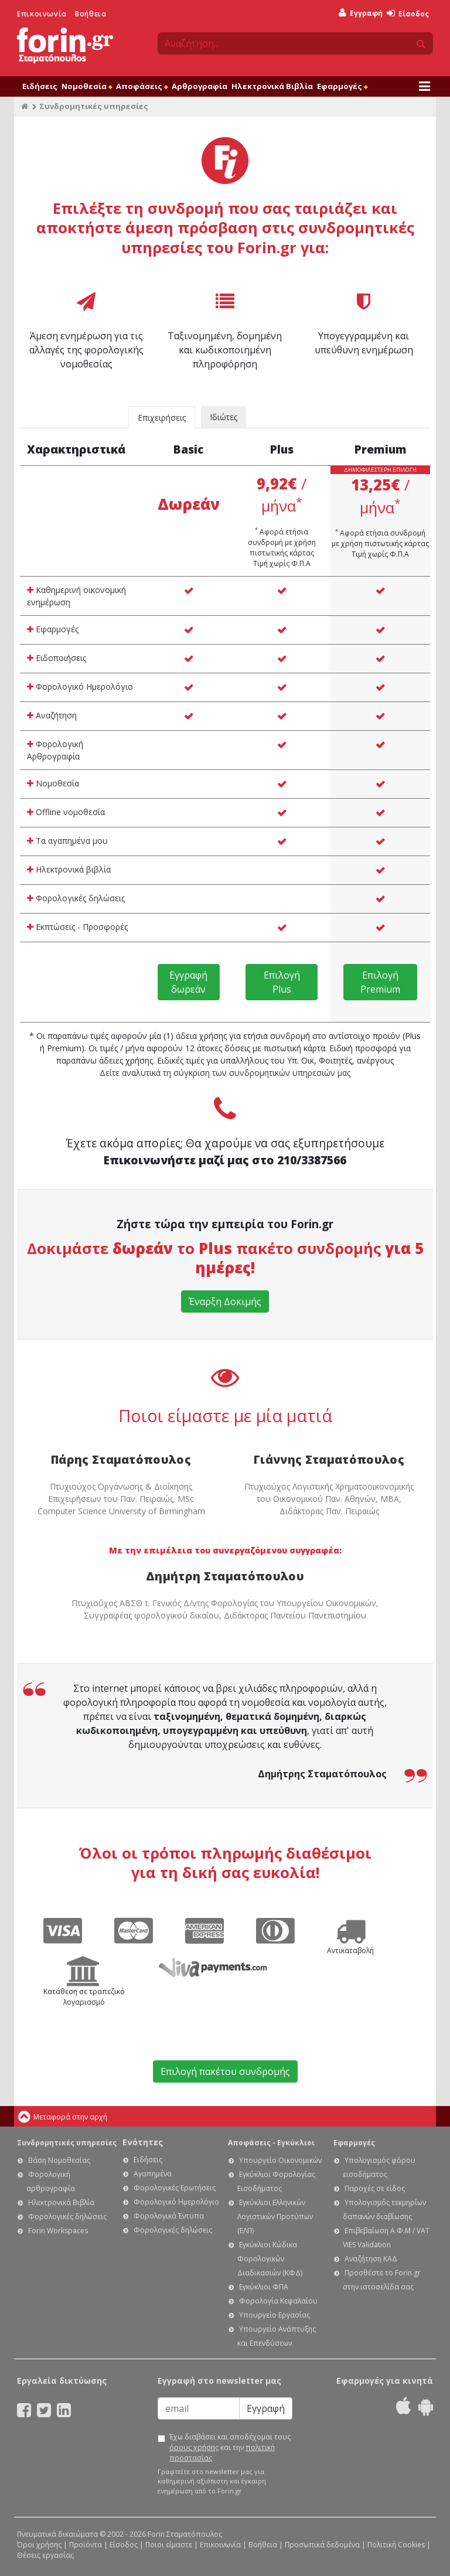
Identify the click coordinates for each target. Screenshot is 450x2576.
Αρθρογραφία (199, 86)
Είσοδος (408, 14)
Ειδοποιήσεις (56, 657)
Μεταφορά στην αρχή (70, 2117)
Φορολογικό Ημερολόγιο (80, 686)
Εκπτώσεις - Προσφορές (77, 926)
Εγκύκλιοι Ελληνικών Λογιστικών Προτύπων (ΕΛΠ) (275, 2216)
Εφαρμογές (342, 86)
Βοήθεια (90, 14)
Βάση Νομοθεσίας (59, 2160)
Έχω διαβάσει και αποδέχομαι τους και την (230, 2447)
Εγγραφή (361, 13)
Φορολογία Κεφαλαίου (278, 2301)
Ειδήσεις (39, 86)
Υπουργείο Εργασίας (274, 2315)
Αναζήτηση (52, 715)
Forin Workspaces (58, 2231)
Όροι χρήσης (39, 2545)
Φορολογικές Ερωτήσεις (175, 2188)
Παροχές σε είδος (375, 2188)
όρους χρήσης (194, 2447)
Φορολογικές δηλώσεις (76, 898)
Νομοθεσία (87, 86)
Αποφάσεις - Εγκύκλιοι (271, 2143)
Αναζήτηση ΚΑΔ (371, 2259)
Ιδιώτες (223, 416)
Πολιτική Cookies (396, 2545)
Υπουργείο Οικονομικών (280, 2160)
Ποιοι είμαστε (168, 2545)
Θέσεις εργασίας (45, 2555)
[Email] (199, 2408)
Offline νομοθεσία (66, 811)
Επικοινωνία (42, 14)
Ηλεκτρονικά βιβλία (69, 869)
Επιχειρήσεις (162, 417)
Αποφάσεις (142, 86)
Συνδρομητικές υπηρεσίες (67, 2143)
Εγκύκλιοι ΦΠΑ (263, 2287)
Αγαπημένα (153, 2174)
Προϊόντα (85, 2545)
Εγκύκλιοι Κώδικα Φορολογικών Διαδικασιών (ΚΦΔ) (269, 2259)
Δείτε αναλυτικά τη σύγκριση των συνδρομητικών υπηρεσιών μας (225, 1072)
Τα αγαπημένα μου (67, 840)
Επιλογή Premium (380, 982)
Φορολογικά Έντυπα (169, 2216)
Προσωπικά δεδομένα (322, 2545)
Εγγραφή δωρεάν (188, 982)
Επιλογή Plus (282, 982)
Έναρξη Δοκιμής (225, 1301)
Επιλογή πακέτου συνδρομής (225, 2071)
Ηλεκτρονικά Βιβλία (272, 86)
